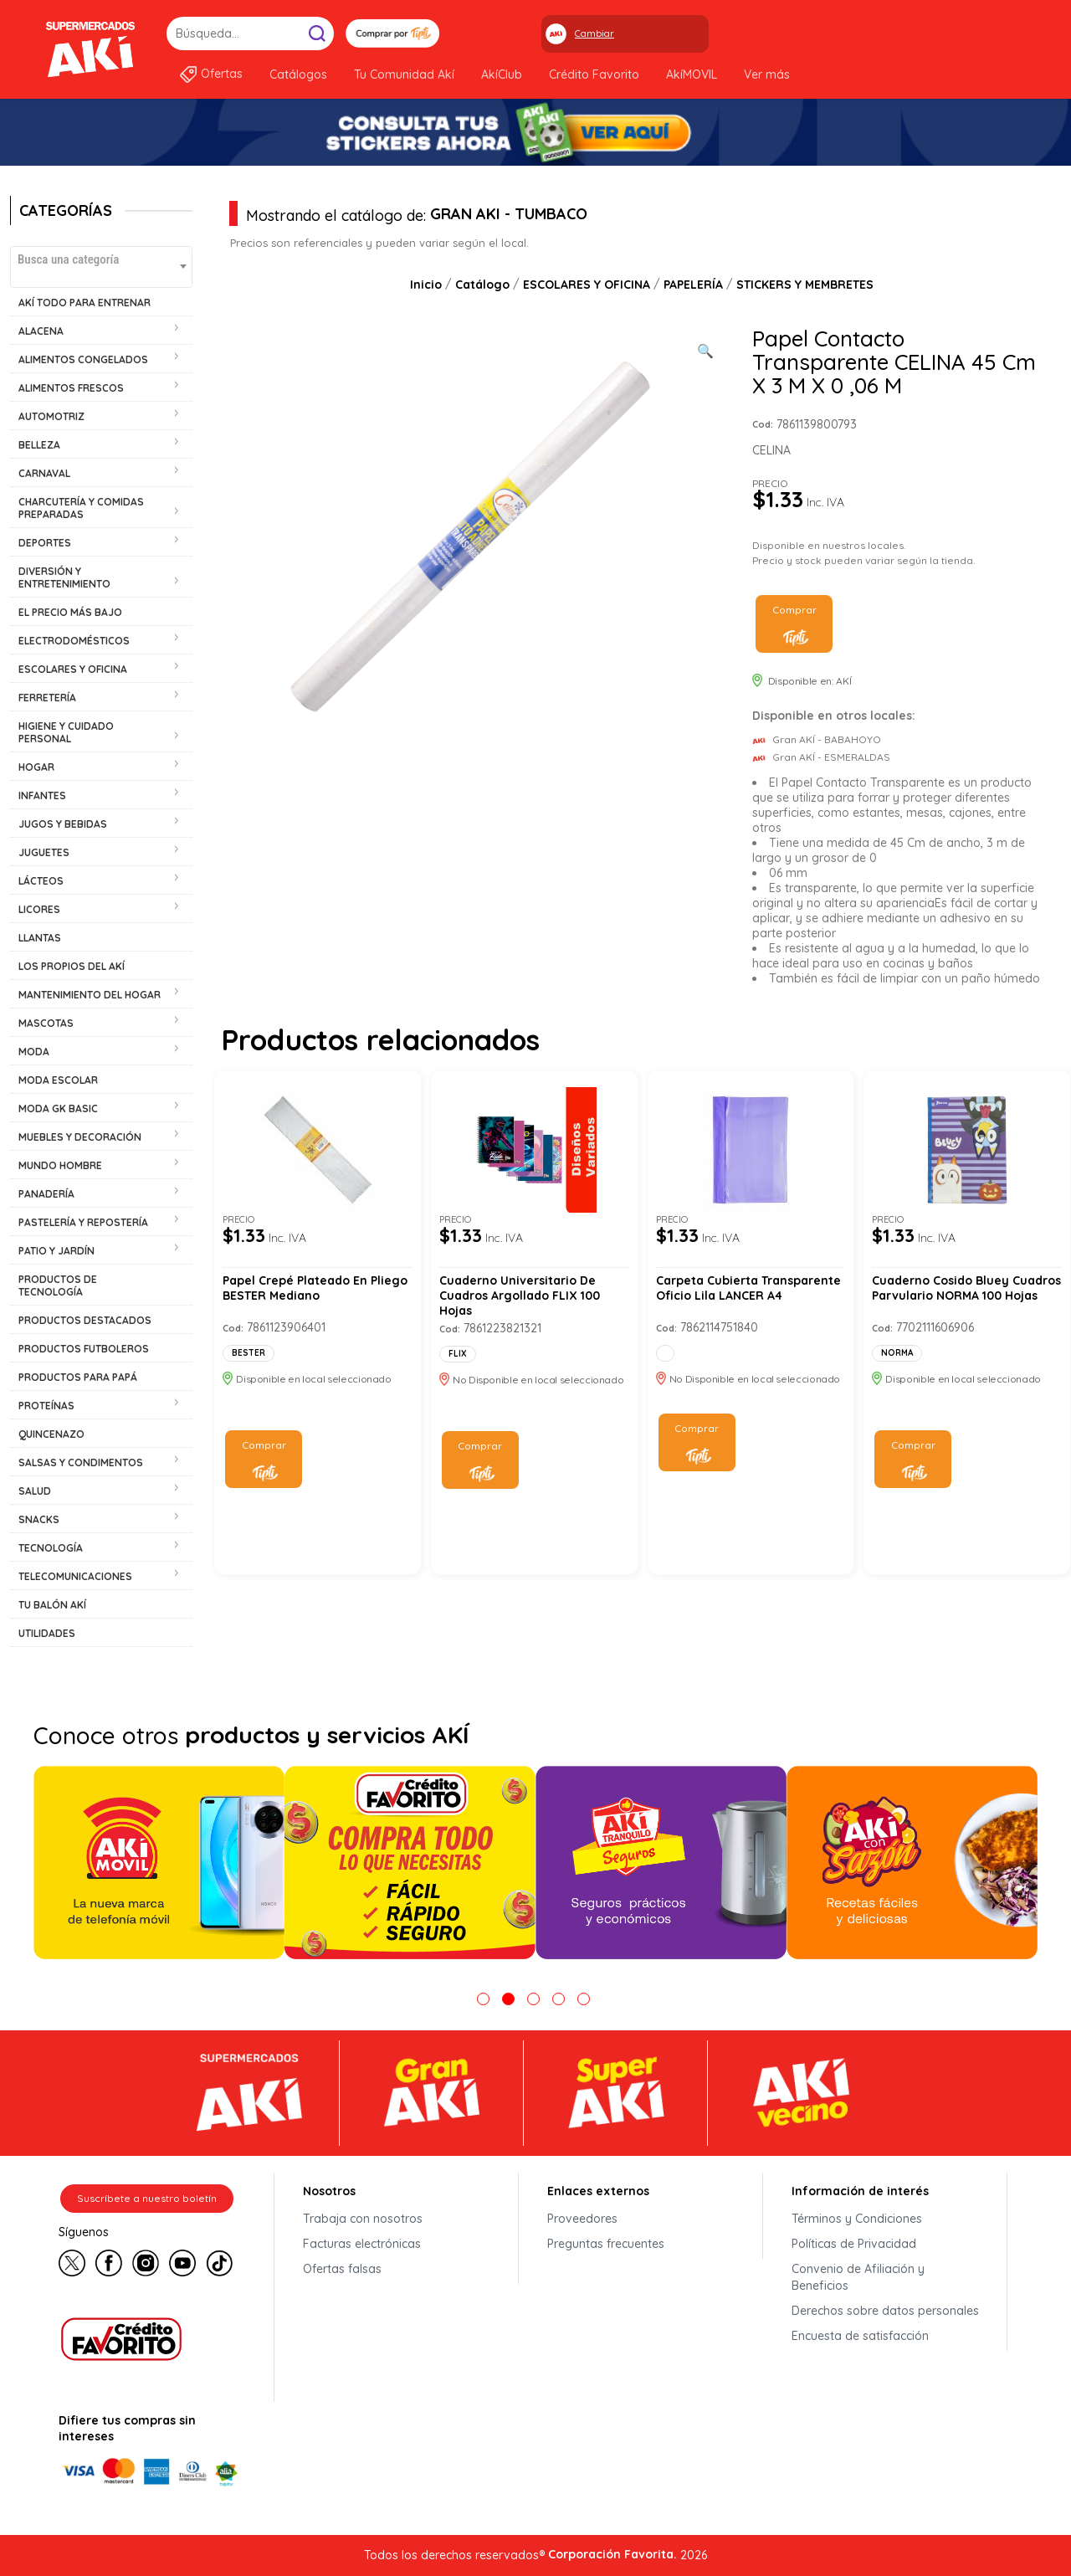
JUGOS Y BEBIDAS (62, 824)
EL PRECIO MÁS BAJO (70, 612)
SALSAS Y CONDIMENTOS (80, 1462)
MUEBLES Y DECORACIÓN (79, 1137)
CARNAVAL (44, 473)
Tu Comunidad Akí (404, 74)
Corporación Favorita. (612, 2554)
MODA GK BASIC (58, 1108)
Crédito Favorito (594, 74)
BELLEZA (39, 445)
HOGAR (36, 767)
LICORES (39, 909)
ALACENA (41, 331)
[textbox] (101, 259)
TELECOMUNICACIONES (75, 1576)
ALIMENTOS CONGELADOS (83, 359)
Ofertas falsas (342, 2268)
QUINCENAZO (51, 1434)
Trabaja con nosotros (363, 2218)
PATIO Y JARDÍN (56, 1250)
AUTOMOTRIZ (51, 416)
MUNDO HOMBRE (60, 1165)
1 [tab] (483, 1999)
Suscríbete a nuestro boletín (147, 2198)
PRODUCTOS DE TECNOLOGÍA (57, 1285)
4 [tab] (558, 1999)
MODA (33, 1051)
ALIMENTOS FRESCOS (71, 388)
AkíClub (501, 74)
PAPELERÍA (693, 284)
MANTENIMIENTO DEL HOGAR (89, 994)
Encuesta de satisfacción (860, 2335)
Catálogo (482, 284)
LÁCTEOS (41, 881)
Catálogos (298, 74)
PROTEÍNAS (46, 1405)
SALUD (34, 1491)
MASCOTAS (46, 1023)
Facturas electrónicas (362, 2243)
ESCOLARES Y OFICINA (72, 669)
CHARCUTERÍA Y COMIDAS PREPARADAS (81, 508)
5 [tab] (583, 1999)
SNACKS (38, 1519)
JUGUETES (43, 852)
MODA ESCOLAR (58, 1080)
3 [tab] (533, 1999)
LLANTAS (39, 937)
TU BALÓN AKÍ (52, 1604)
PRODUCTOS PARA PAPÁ (77, 1377)
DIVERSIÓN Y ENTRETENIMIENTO (64, 577)
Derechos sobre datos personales (885, 2310)
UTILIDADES (46, 1633)
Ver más (767, 74)
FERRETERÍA (47, 697)
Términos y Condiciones (857, 2218)
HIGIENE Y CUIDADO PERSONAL (66, 732)
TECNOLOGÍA (50, 1548)
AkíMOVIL (691, 74)
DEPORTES (44, 542)
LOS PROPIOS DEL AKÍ (71, 966)
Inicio (426, 284)
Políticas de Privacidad (854, 2243)
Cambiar (594, 33)
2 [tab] (508, 1999)
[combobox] (101, 267)
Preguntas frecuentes (605, 2243)
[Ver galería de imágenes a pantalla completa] (705, 349)
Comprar (794, 609)
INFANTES (42, 795)
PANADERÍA (46, 1194)
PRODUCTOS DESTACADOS (84, 1320)
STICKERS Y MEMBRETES (805, 284)
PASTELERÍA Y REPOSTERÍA (83, 1222)
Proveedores (582, 2218)
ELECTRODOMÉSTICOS (74, 640)
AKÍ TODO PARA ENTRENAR (84, 302)
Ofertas (222, 73)
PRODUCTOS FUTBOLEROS (83, 1348)
